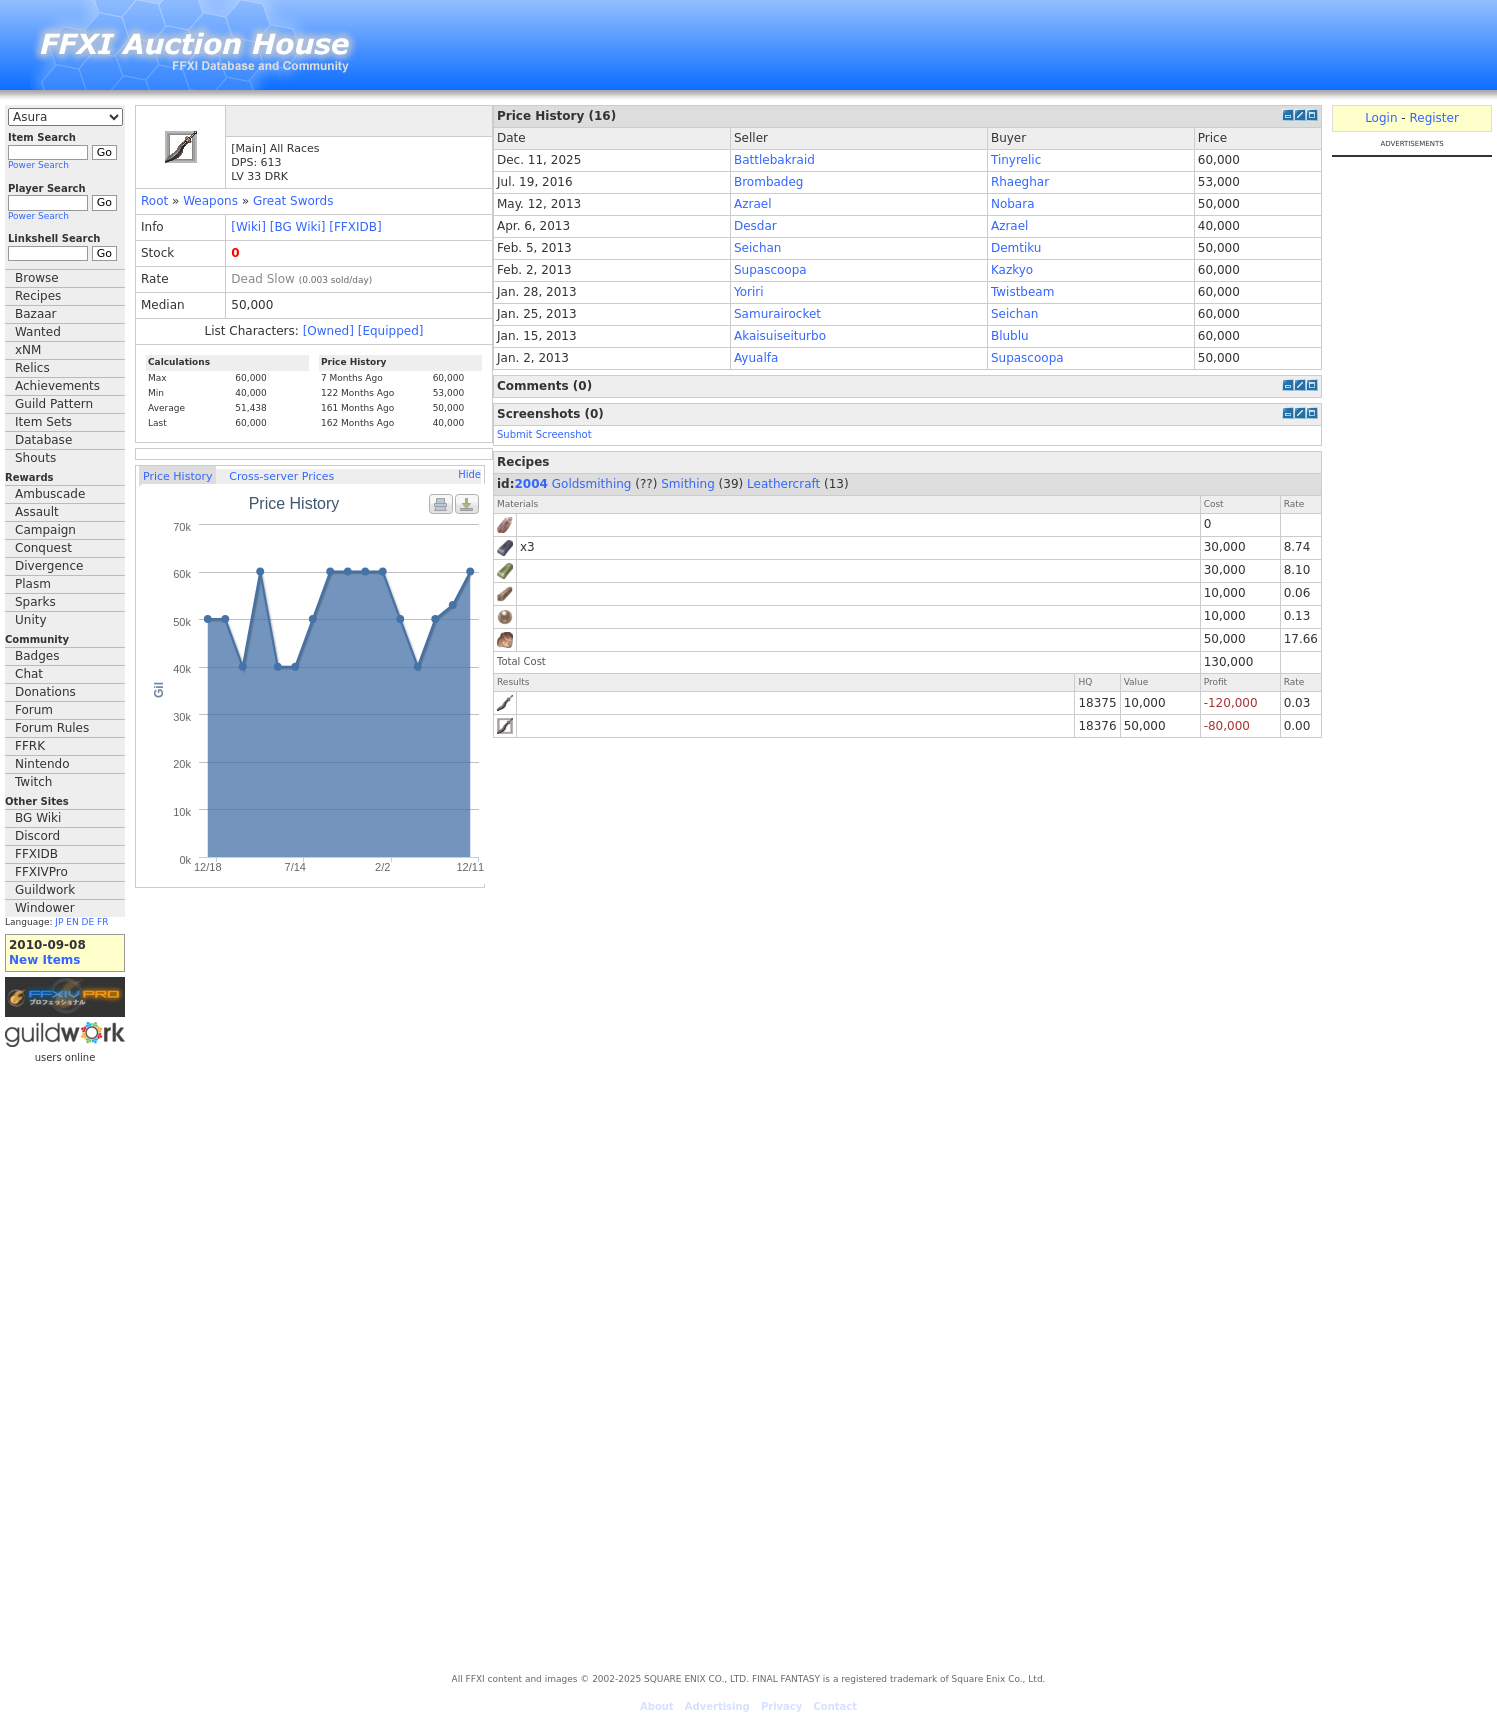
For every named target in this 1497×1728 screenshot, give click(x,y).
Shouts (35, 458)
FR (102, 922)
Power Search (38, 165)
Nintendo (42, 764)
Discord (37, 836)
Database (43, 440)
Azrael (753, 204)
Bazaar (36, 314)
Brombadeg (769, 182)
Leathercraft (783, 484)
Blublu (1010, 336)
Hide (469, 474)
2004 (531, 484)
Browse (37, 278)
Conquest (43, 548)
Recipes (38, 296)
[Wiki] (248, 227)
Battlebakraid (774, 160)
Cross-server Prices (281, 476)
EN (72, 922)
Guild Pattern (54, 404)
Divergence (49, 566)
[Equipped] (391, 331)
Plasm (33, 584)
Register (1433, 118)
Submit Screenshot (544, 434)
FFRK (30, 746)
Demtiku (1016, 248)
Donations (45, 692)
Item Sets (43, 422)
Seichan (758, 248)
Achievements (57, 386)
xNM (28, 350)
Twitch (33, 782)
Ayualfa (756, 358)
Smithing (688, 484)
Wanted (38, 332)
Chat (29, 674)
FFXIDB (36, 854)
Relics (32, 368)
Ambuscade (50, 494)
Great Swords (293, 201)
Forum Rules (52, 728)
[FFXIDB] (355, 227)
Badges (37, 656)
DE (88, 922)
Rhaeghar (1020, 182)
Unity (31, 620)
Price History (177, 476)
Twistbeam (1023, 292)
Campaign (45, 530)
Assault (37, 512)
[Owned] (328, 331)
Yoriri (749, 292)
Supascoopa (770, 270)
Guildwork (45, 890)
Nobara (1013, 204)
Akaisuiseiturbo (780, 336)
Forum (34, 710)
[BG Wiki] (298, 227)
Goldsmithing (592, 484)
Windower (45, 908)
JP (59, 922)
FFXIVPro (41, 872)
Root (154, 201)
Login (1381, 118)
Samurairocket (777, 314)
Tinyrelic (1016, 160)
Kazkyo (1012, 270)
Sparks (35, 602)
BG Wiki (38, 818)
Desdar (755, 226)
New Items (44, 960)
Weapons (210, 201)
